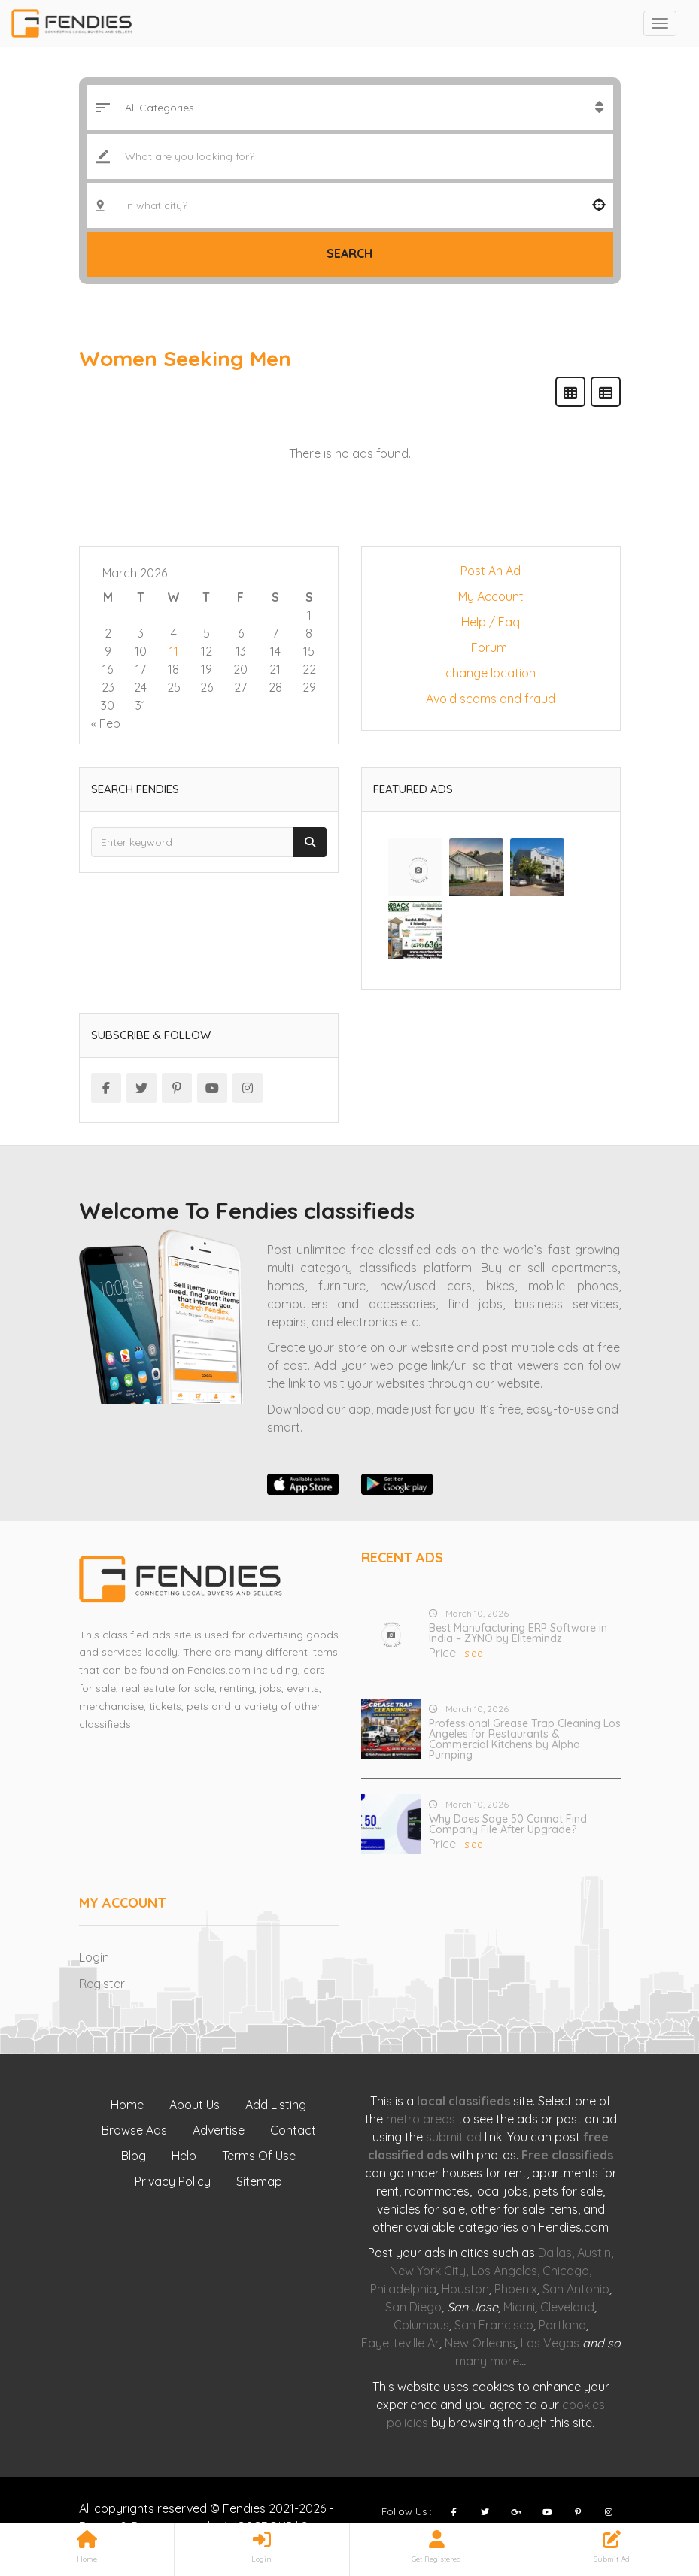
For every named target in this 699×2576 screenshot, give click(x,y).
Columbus (421, 2324)
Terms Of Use (259, 2155)
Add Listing (275, 2104)
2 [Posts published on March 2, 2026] (108, 633)
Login (94, 1957)
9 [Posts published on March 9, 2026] (108, 651)
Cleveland (567, 2306)
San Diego (413, 2306)
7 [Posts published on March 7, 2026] (275, 633)
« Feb (105, 723)
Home (127, 2104)
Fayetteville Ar (400, 2342)
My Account (491, 596)
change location (490, 672)
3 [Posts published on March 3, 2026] (141, 633)
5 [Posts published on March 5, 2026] (206, 633)
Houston (465, 2288)
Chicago (565, 2270)
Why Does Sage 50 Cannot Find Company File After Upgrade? (508, 1824)
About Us (194, 2104)
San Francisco (493, 2324)
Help (184, 2155)
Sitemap (259, 2181)
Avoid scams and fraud (490, 698)
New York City (428, 2270)
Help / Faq (490, 621)
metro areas (420, 2118)
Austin (594, 2252)
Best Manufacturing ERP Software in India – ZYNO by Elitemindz (518, 1633)
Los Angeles (504, 2270)
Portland (562, 2324)
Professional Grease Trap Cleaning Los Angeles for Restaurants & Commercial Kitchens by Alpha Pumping (525, 1739)
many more (487, 2360)
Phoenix (515, 2288)
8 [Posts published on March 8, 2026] (308, 633)
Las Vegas (550, 2342)
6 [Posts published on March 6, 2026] (241, 633)
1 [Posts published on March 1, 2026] (309, 615)
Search (349, 253)
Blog (133, 2155)
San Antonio (575, 2288)
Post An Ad (490, 570)
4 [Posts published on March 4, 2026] (174, 633)
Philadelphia (403, 2288)
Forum (490, 647)
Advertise (219, 2130)
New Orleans (480, 2342)
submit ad (454, 2136)
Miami (519, 2306)
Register (102, 1983)
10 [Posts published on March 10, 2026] (141, 651)
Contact (293, 2130)
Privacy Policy (173, 2181)
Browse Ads (134, 2130)
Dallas (555, 2252)
